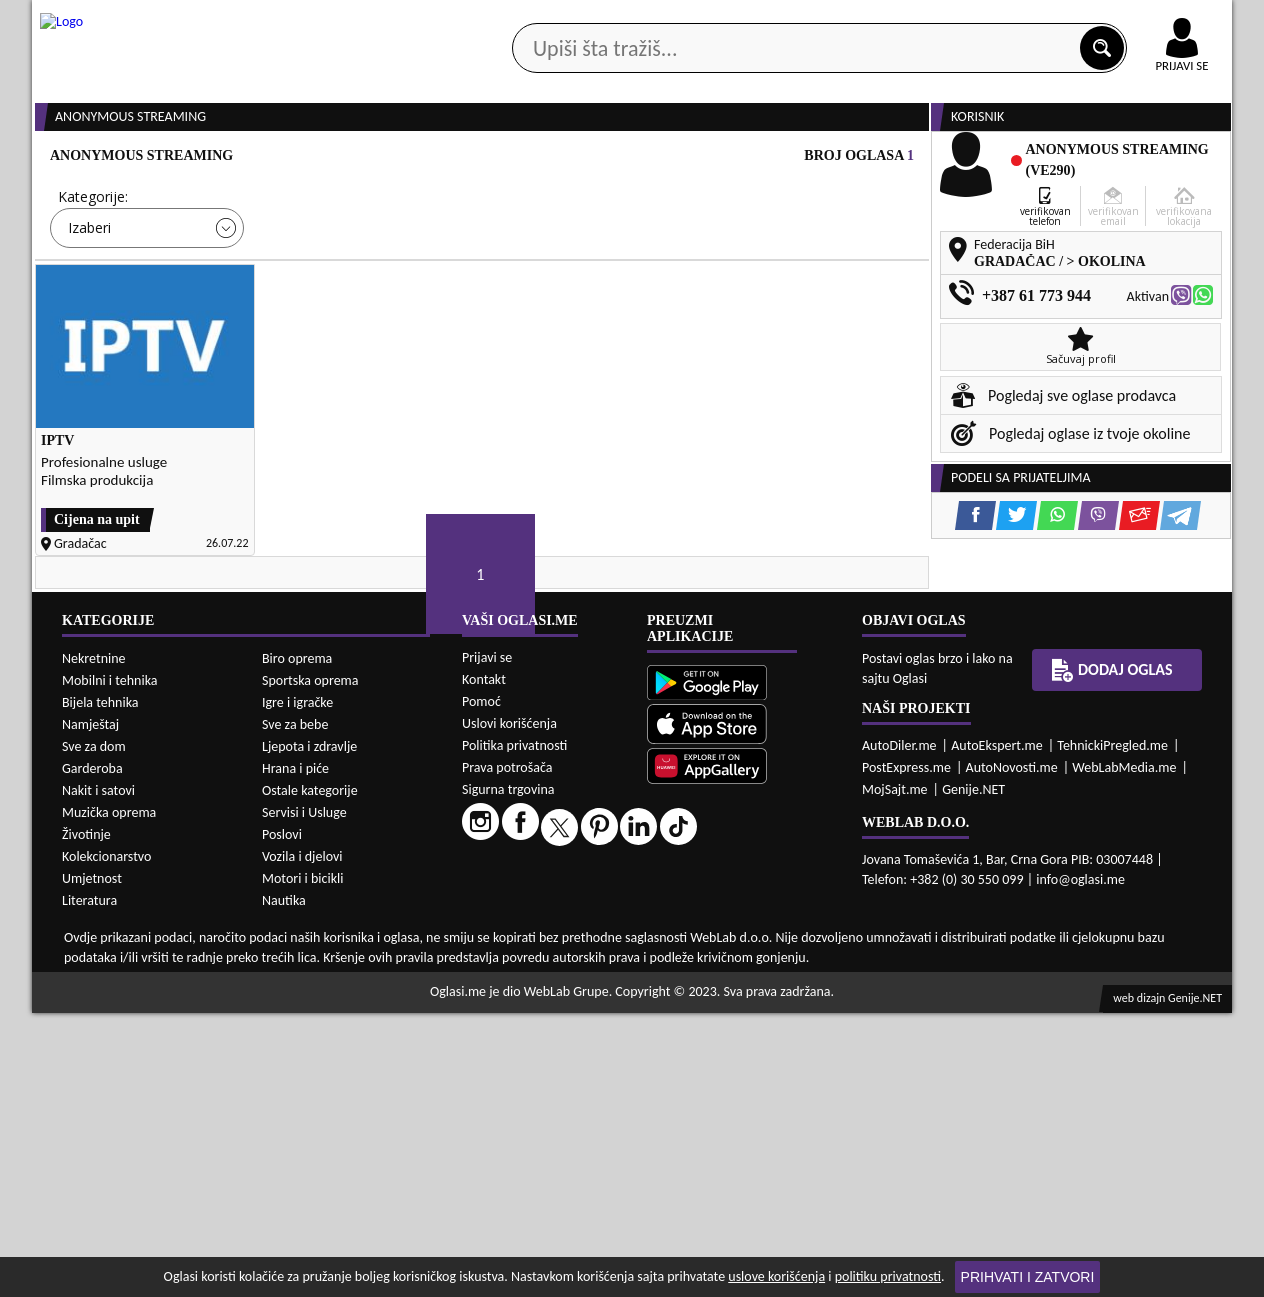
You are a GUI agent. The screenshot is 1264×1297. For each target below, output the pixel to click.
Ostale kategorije (310, 1074)
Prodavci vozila (491, 158)
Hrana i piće (295, 1052)
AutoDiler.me (899, 1029)
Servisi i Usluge (304, 1096)
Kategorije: (93, 272)
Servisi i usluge (861, 158)
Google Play (522, 18)
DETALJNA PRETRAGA (262, 362)
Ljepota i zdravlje (309, 1030)
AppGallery (774, 20)
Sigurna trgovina (508, 1073)
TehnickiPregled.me (1112, 1029)
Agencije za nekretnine (678, 158)
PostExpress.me (906, 1051)
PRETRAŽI (702, 362)
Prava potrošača (507, 1051)
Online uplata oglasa (1141, 20)
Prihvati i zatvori (1028, 1277)
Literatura (89, 1184)
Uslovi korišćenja (509, 1007)
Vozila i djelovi (302, 1140)
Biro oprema (297, 942)
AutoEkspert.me (997, 1029)
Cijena (301, 272)
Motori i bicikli (302, 1162)
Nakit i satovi (98, 1074)
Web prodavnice (331, 158)
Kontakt (1000, 18)
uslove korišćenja (776, 1276)
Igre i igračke (297, 986)
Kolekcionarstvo (106, 1140)
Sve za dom (94, 1030)
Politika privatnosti (514, 1029)
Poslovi (282, 1118)
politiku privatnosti (888, 1276)
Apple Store (649, 18)
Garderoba (92, 1052)
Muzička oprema (109, 1096)
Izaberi (89, 303)
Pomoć (481, 985)
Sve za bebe (295, 1008)
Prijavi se (487, 941)
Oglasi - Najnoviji (797, 302)
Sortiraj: (752, 272)
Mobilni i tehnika (110, 964)
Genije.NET (973, 1073)
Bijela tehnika (100, 986)
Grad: (521, 272)
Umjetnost (92, 1162)
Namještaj (90, 1008)
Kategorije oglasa (161, 158)
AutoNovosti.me (1012, 1051)
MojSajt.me (895, 1073)
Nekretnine (94, 942)
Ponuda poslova (1020, 158)
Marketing (892, 20)
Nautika (284, 1184)
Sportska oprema (310, 964)
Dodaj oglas (1170, 158)
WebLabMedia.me (1124, 1051)
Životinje (86, 1118)
